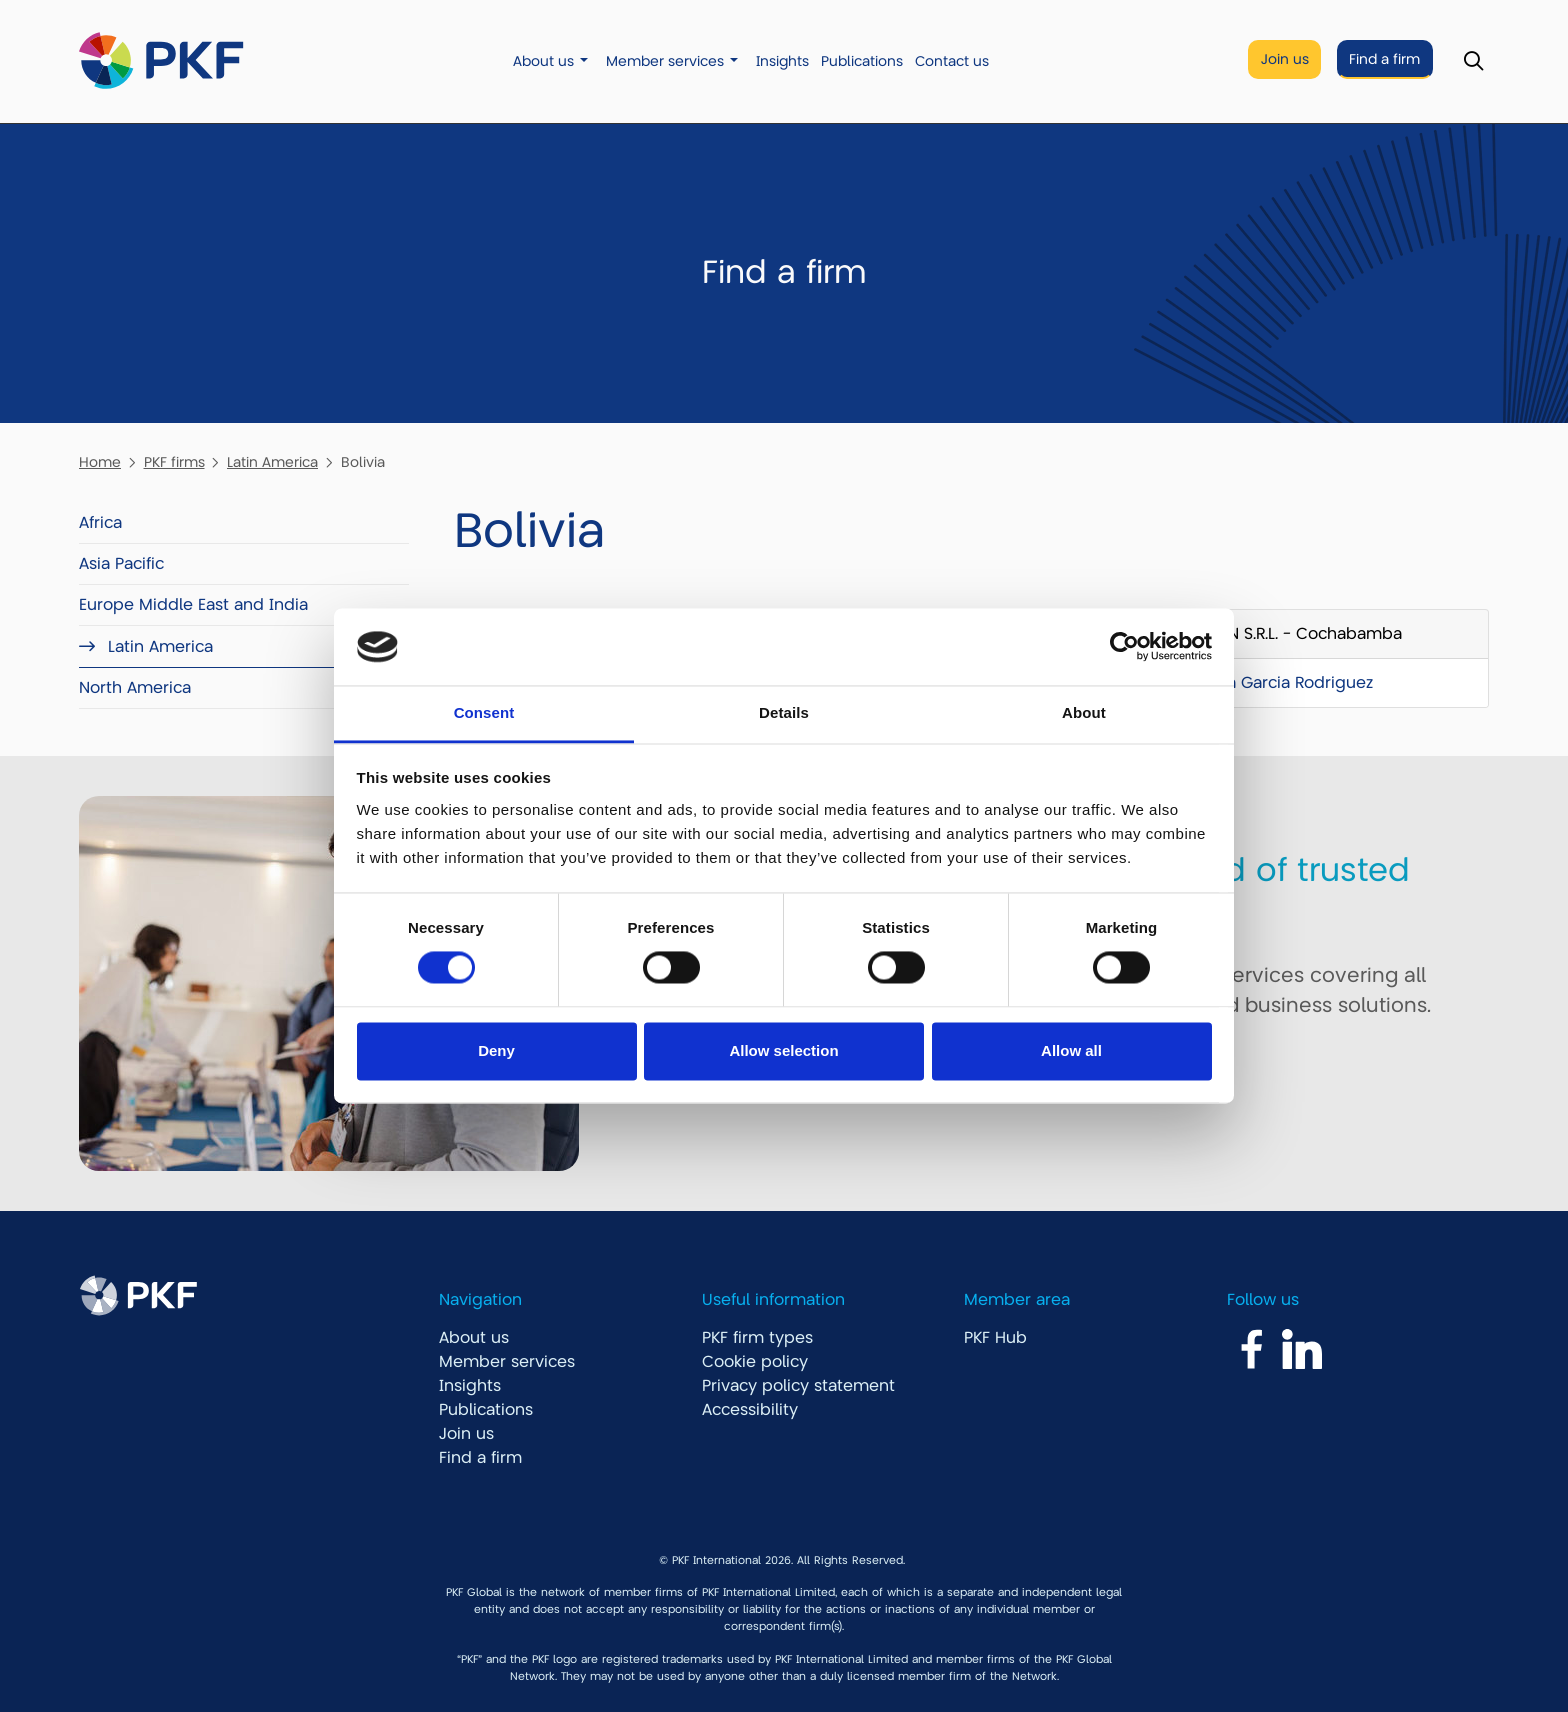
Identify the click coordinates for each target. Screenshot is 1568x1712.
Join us (1285, 59)
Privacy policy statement (798, 1386)
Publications (862, 61)
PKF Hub (995, 1338)
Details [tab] (784, 712)
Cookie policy (755, 1362)
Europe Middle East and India (193, 605)
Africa (100, 523)
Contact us (952, 61)
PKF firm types (757, 1338)
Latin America (272, 462)
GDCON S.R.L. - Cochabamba (1291, 634)
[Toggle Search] (1473, 61)
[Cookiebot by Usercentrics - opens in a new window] (1124, 647)
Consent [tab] (484, 712)
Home (100, 462)
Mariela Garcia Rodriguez (1276, 683)
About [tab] (1084, 712)
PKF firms (174, 462)
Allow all (1071, 1050)
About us (543, 61)
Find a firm (1384, 59)
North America (135, 688)
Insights (782, 61)
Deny (496, 1050)
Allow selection (783, 1050)
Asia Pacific (121, 564)
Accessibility (750, 1410)
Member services (665, 61)
